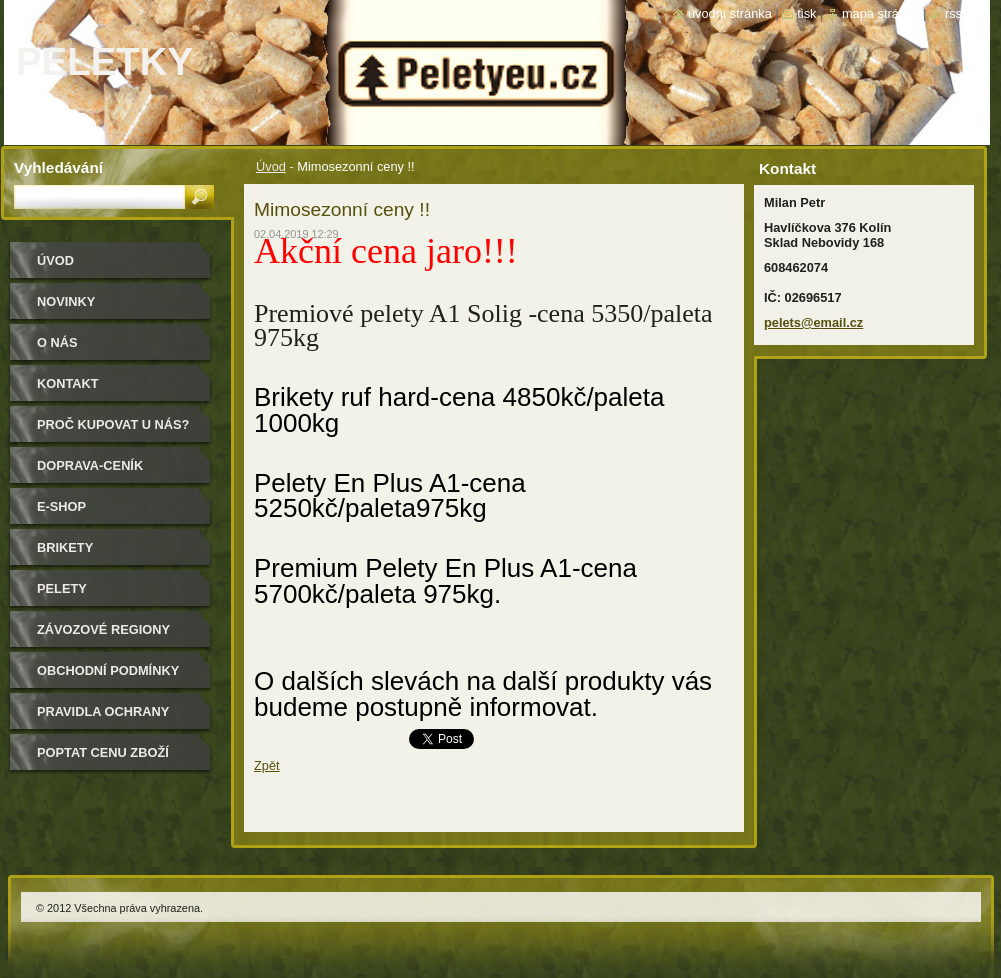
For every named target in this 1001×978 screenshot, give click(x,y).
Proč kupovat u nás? (113, 424)
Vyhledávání (58, 167)
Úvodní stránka (730, 13)
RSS (953, 13)
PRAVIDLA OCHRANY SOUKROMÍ (103, 718)
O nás (57, 342)
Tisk (806, 13)
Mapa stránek (881, 13)
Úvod (271, 166)
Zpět (267, 765)
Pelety (62, 588)
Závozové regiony (103, 629)
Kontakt (68, 383)
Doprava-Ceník (90, 465)
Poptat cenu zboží (103, 752)
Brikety (65, 547)
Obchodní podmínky (108, 670)
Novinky (66, 301)
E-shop (61, 506)
